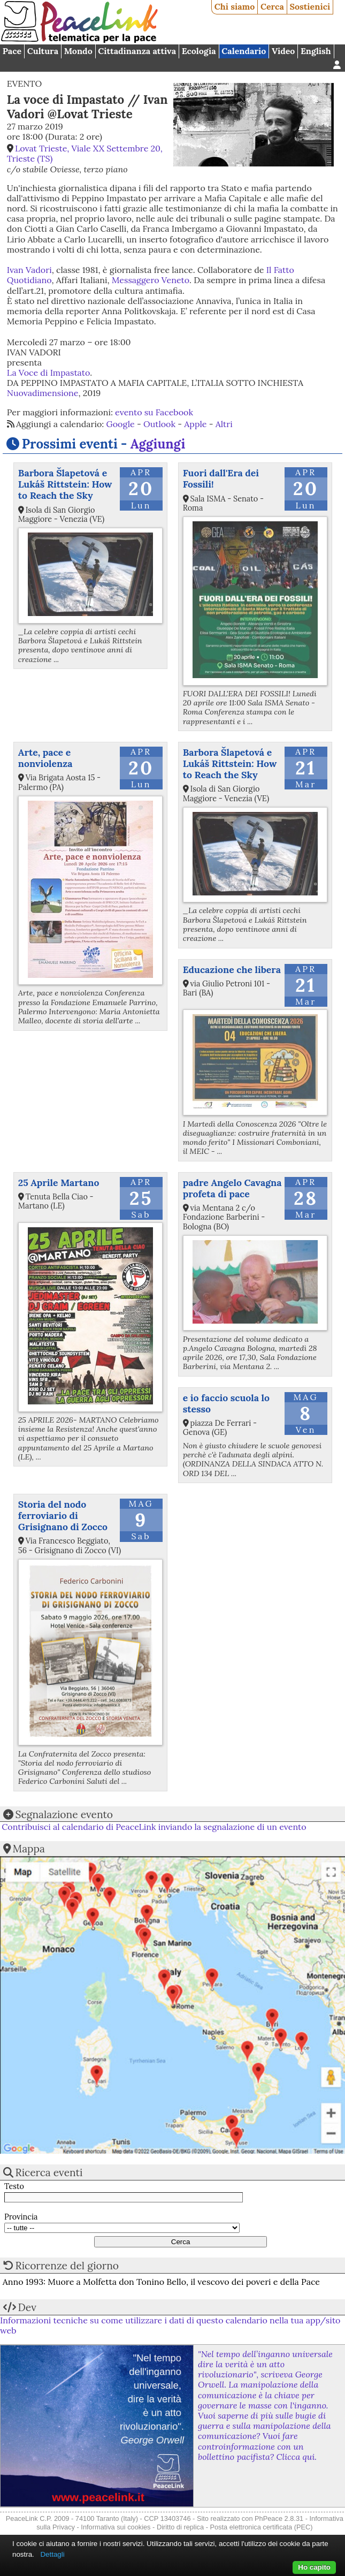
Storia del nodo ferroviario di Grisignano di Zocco (63, 1515)
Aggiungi (158, 444)
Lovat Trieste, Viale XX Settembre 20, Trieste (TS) (85, 153)
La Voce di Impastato (48, 372)
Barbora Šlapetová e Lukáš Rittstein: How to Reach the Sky (65, 484)
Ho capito (314, 2567)
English (316, 50)
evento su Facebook (154, 412)
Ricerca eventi (49, 2172)
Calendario (243, 50)
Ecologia (199, 50)
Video (283, 50)
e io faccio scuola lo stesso (226, 1403)
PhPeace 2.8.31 (279, 2518)
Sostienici (309, 6)
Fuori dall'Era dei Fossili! (221, 478)
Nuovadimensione (43, 392)
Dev (27, 2307)
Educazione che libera (232, 969)
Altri (224, 424)
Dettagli (52, 2554)
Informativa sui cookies (115, 2527)
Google (120, 424)
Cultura (42, 50)
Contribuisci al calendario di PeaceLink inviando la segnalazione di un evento (154, 1826)
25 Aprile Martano (58, 1182)
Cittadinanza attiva (137, 50)
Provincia (20, 2217)
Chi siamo (234, 6)
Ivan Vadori (29, 269)
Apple (195, 424)
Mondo (78, 50)
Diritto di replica (180, 2527)
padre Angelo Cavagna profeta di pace (232, 1188)
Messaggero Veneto (150, 280)
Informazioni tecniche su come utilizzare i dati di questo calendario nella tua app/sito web (170, 2325)
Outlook (159, 424)
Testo (14, 2186)
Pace (12, 50)
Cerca (272, 6)
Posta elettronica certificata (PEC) (261, 2527)
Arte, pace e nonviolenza (45, 758)
